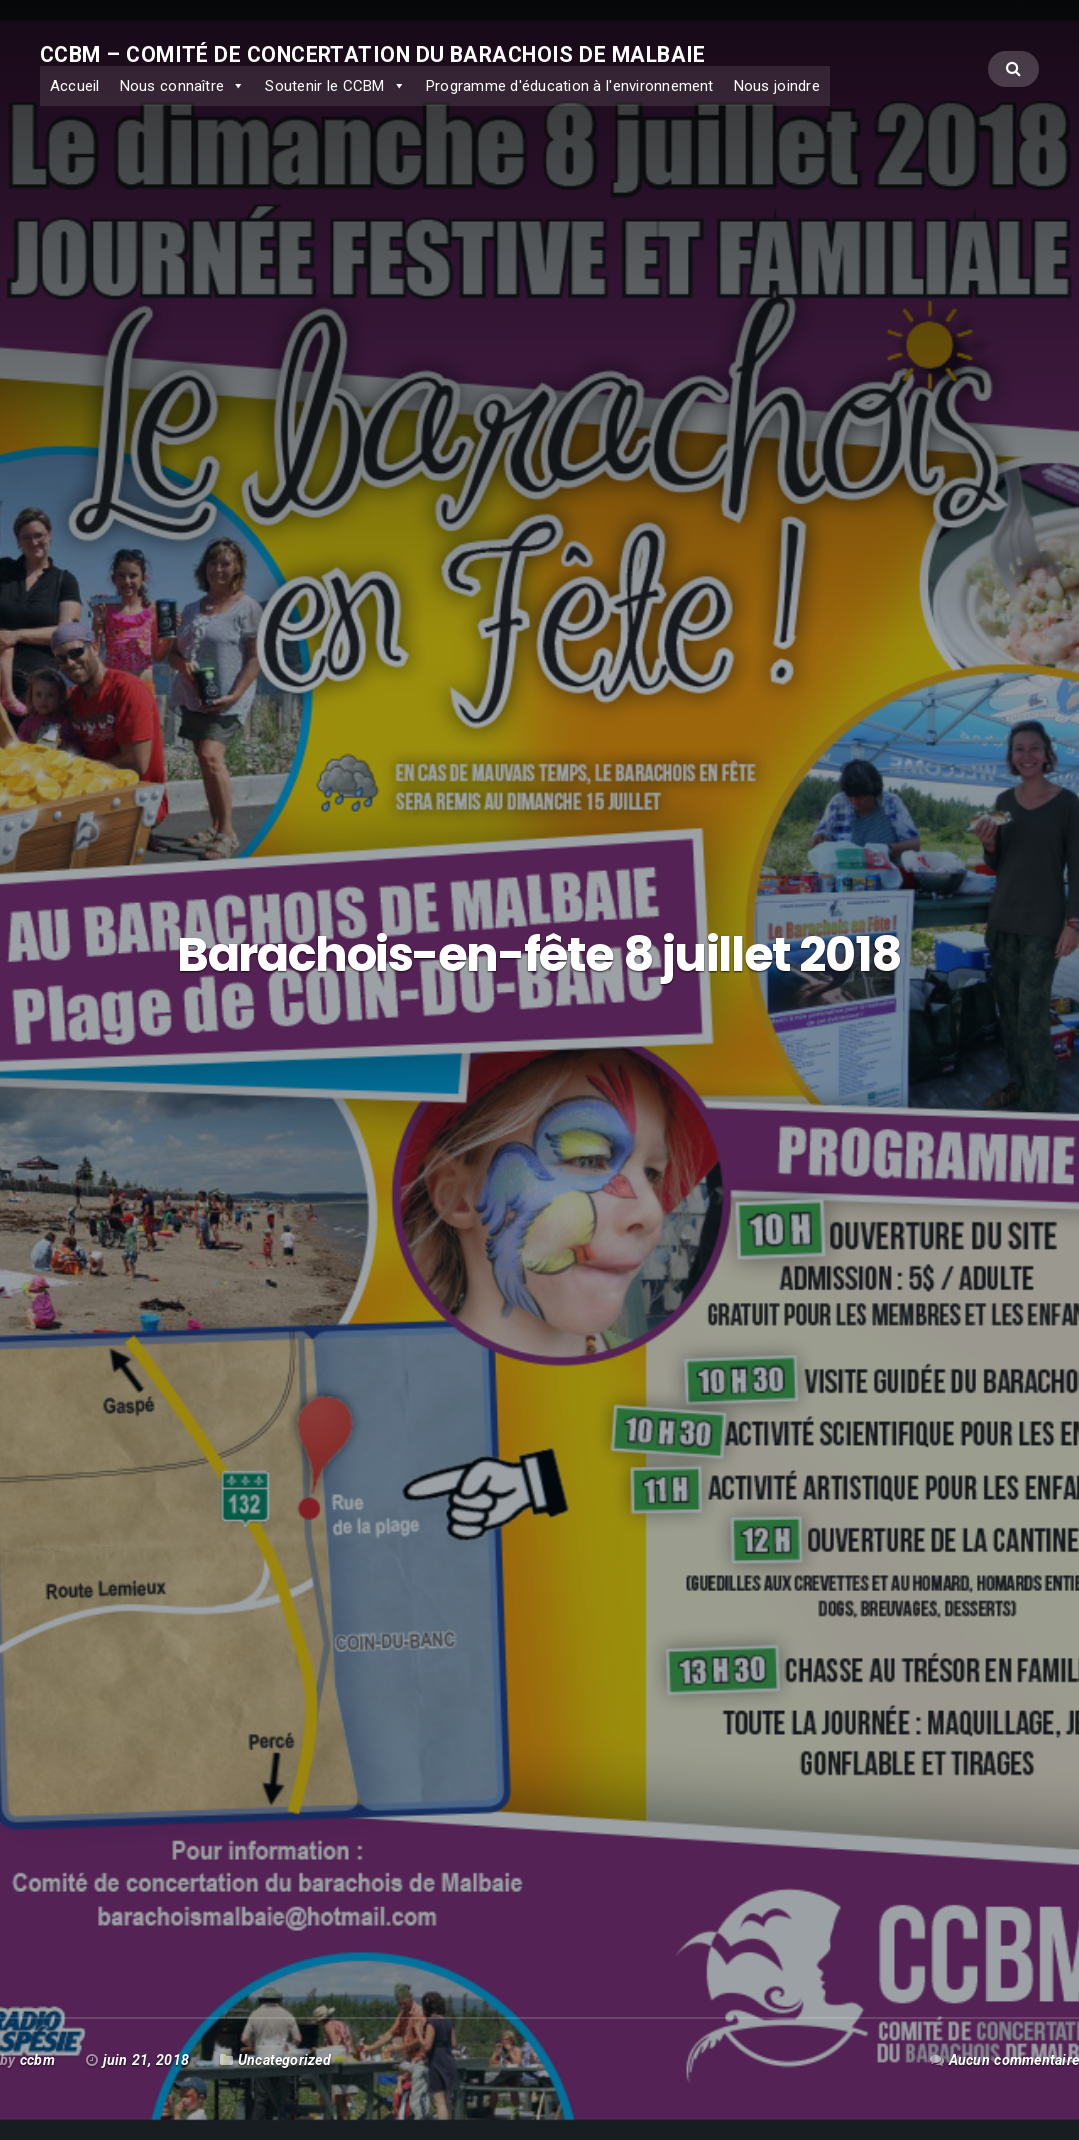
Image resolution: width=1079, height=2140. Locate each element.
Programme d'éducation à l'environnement (570, 86)
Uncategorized (284, 2060)
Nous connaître (172, 86)
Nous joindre (777, 86)
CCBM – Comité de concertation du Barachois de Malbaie (373, 54)
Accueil (75, 86)
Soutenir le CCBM (324, 86)
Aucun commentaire (1014, 2060)
